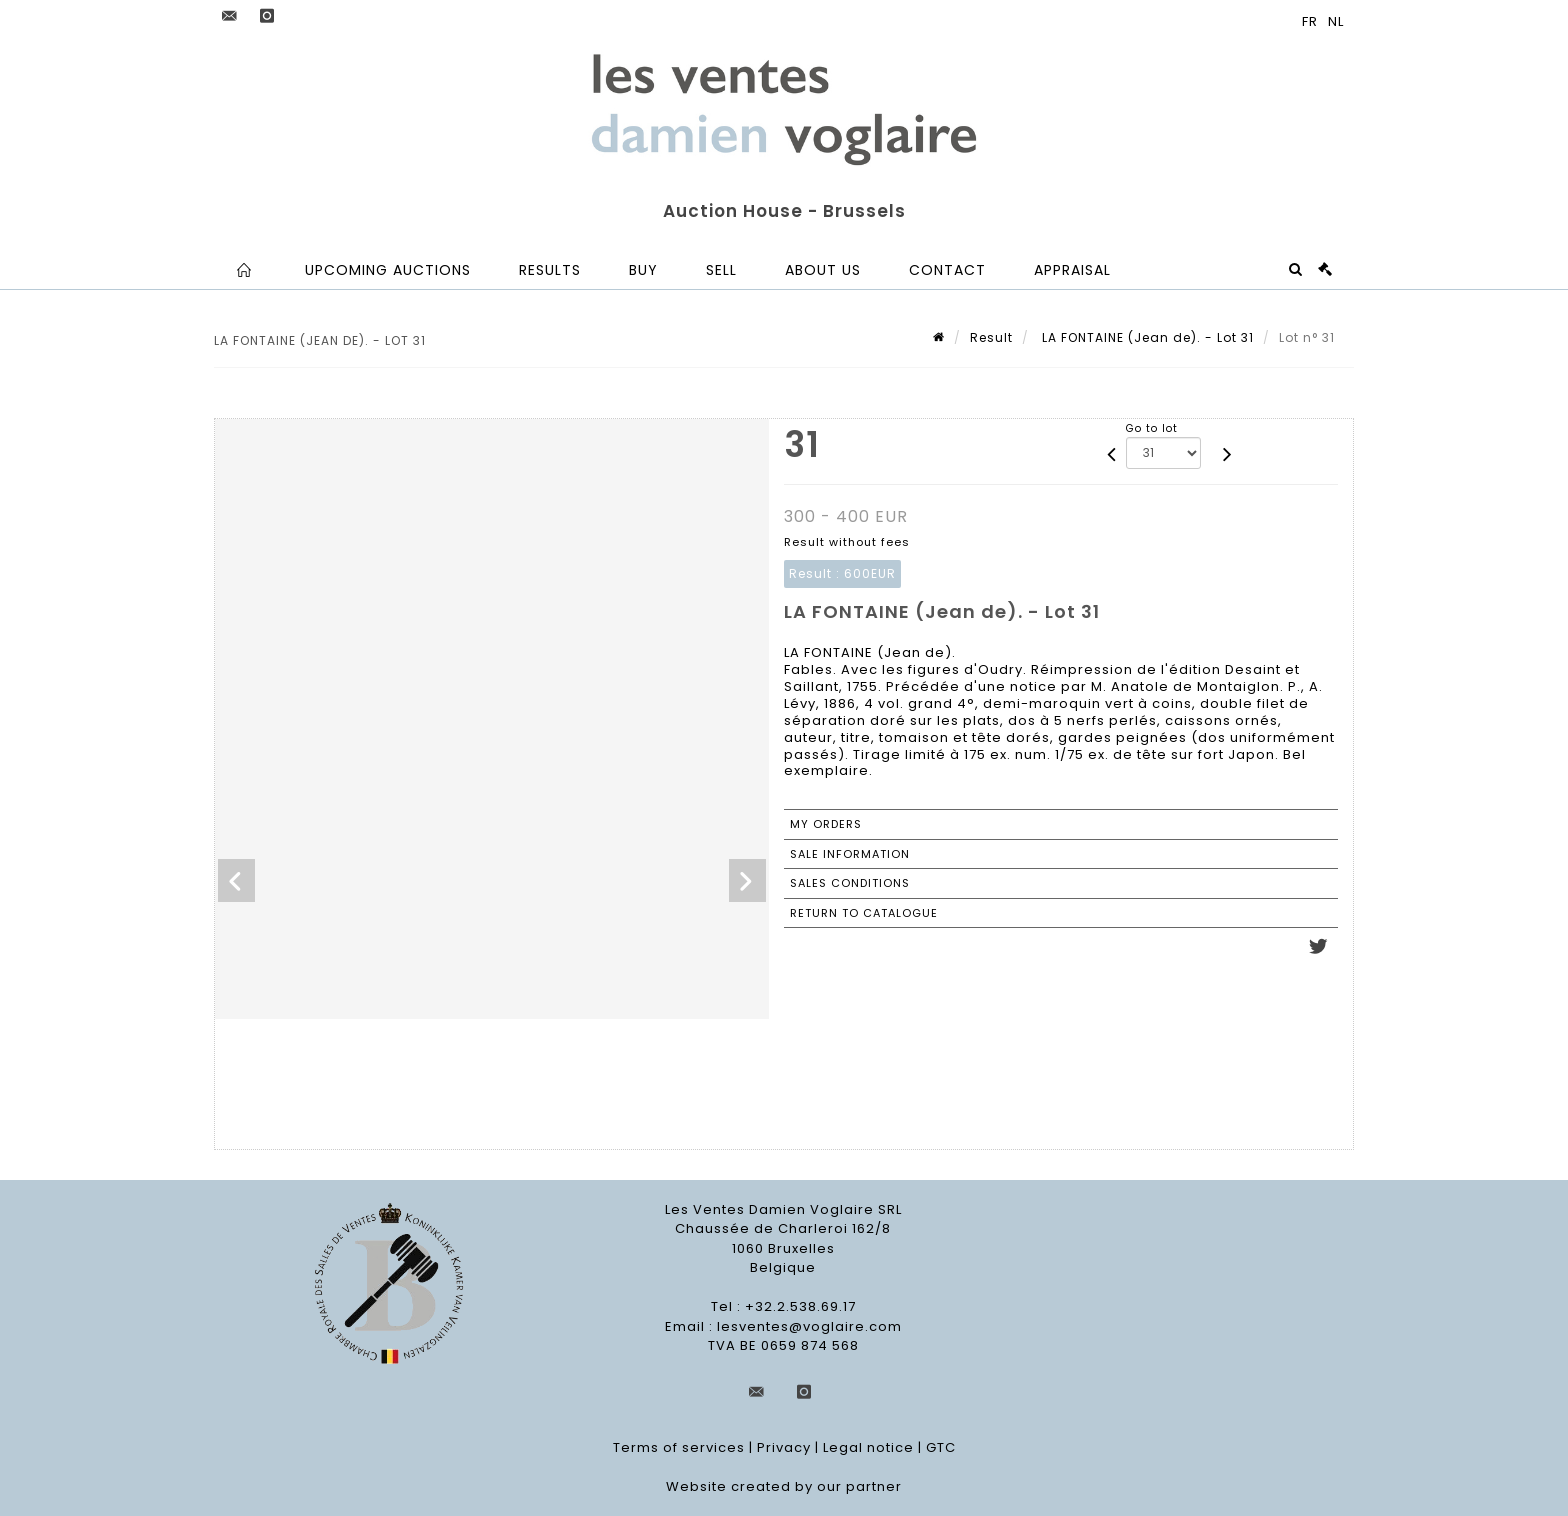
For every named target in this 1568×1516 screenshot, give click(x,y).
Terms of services (679, 1447)
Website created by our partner (784, 1486)
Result (991, 337)
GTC (941, 1447)
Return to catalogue (864, 913)
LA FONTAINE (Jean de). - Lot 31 (1146, 337)
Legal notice (868, 1447)
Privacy (784, 1447)
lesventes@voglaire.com (809, 1326)
